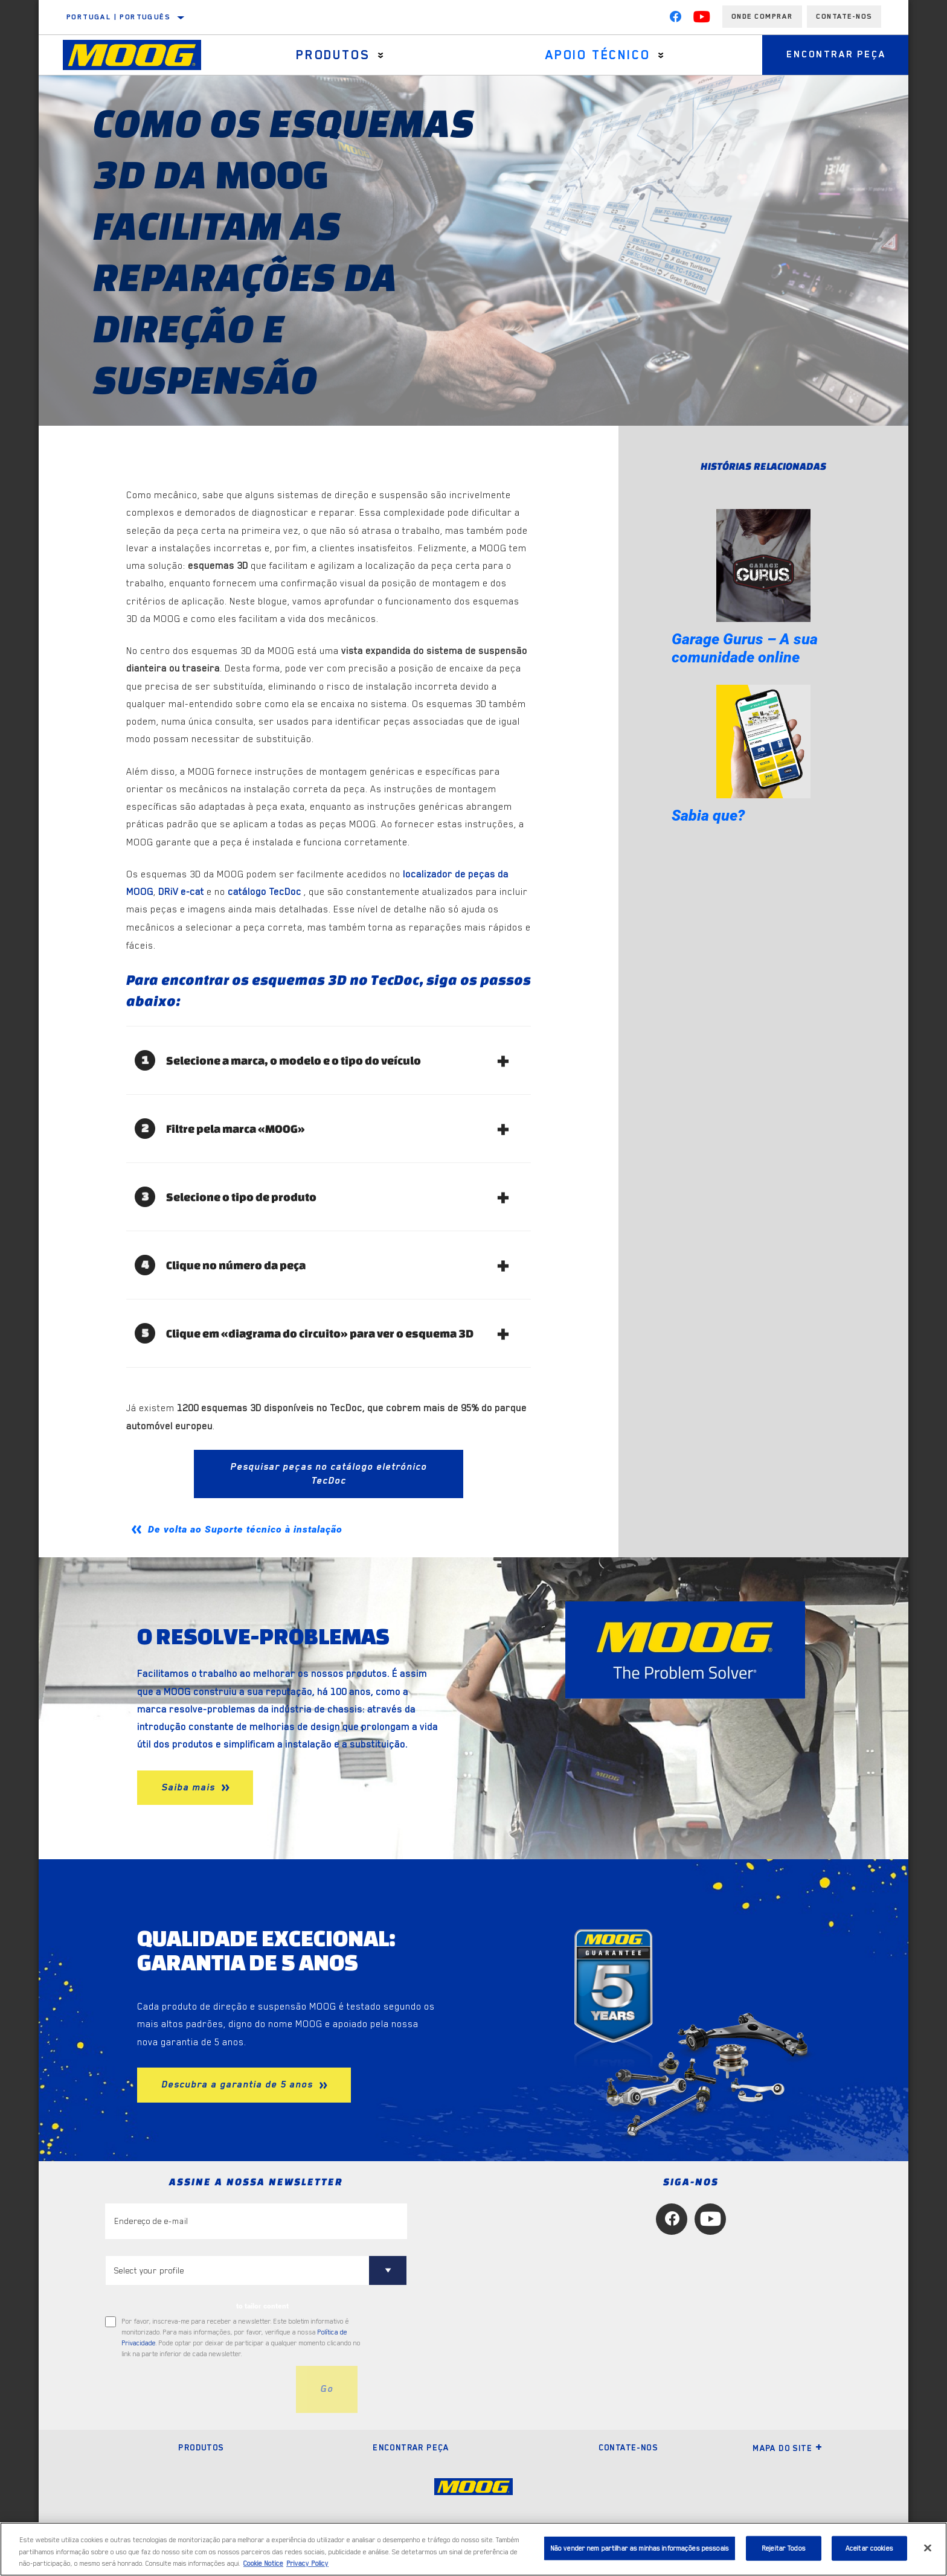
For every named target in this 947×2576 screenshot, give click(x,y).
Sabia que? (708, 815)
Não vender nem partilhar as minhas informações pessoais (639, 2548)
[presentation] (197, 2389)
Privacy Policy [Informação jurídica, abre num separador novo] (307, 2564)
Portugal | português (118, 17)
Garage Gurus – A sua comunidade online (745, 648)
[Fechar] (927, 2547)
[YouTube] (701, 19)
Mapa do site (788, 2448)
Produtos (333, 55)
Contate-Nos (844, 16)
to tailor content (262, 2306)
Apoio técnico (597, 55)
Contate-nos (628, 2447)
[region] (473, 2549)
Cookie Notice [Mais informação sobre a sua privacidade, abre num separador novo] (263, 2564)
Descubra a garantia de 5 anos (238, 2084)
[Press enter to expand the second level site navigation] (381, 55)
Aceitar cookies (869, 2548)
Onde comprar (762, 16)
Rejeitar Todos (784, 2548)
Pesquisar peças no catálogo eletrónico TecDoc (328, 1473)
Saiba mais (189, 1787)
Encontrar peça (835, 55)
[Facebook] (675, 19)
